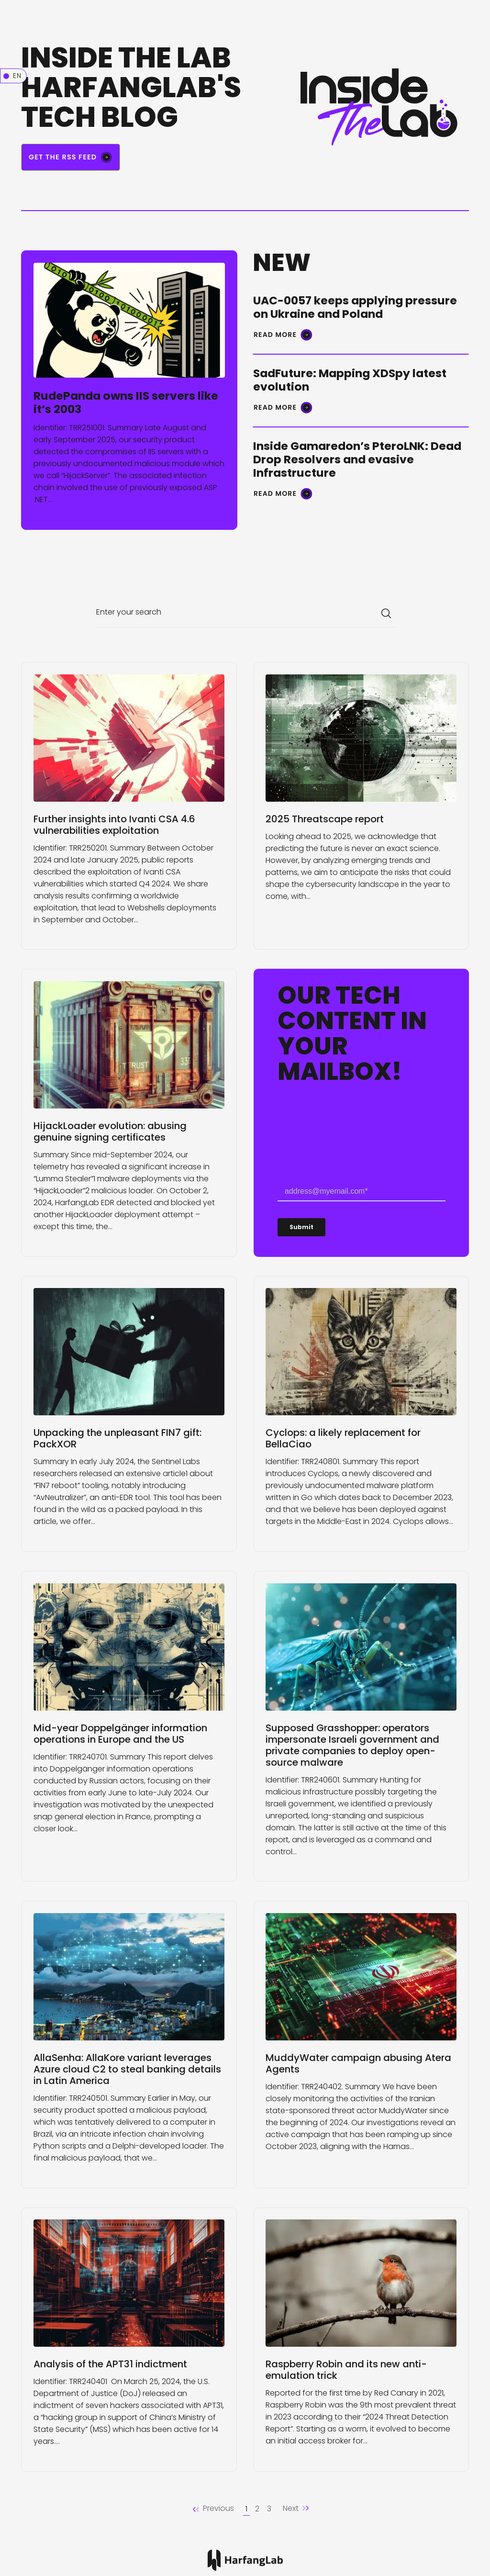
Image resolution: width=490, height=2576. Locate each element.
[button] (213, 2508)
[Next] (295, 2508)
